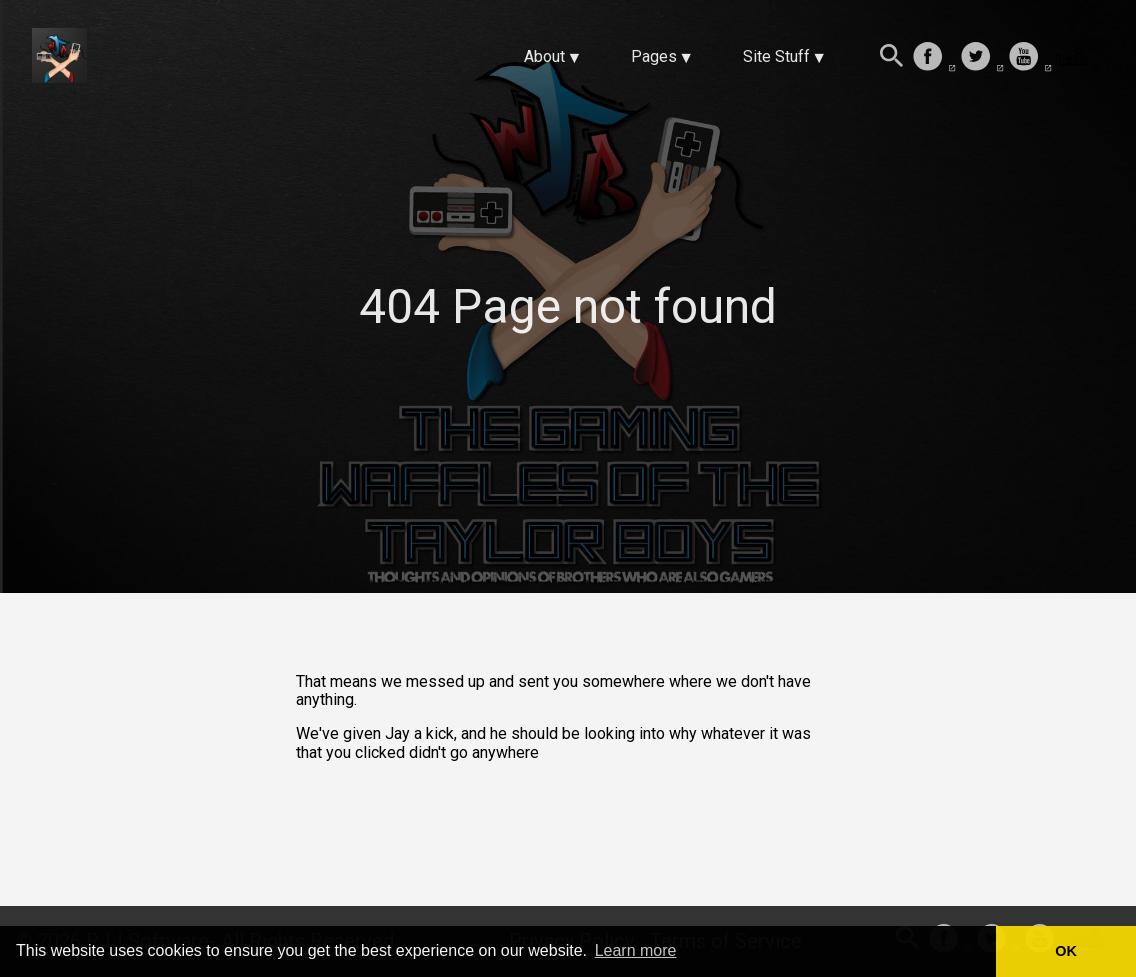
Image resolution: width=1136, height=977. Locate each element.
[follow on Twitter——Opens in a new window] (982, 58)
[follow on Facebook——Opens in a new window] (934, 58)
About (544, 56)
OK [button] (1066, 951)
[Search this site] (892, 58)
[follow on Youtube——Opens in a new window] (1030, 58)
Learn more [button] (636, 950)
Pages (654, 56)
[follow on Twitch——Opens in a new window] (1078, 58)
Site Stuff (776, 56)
